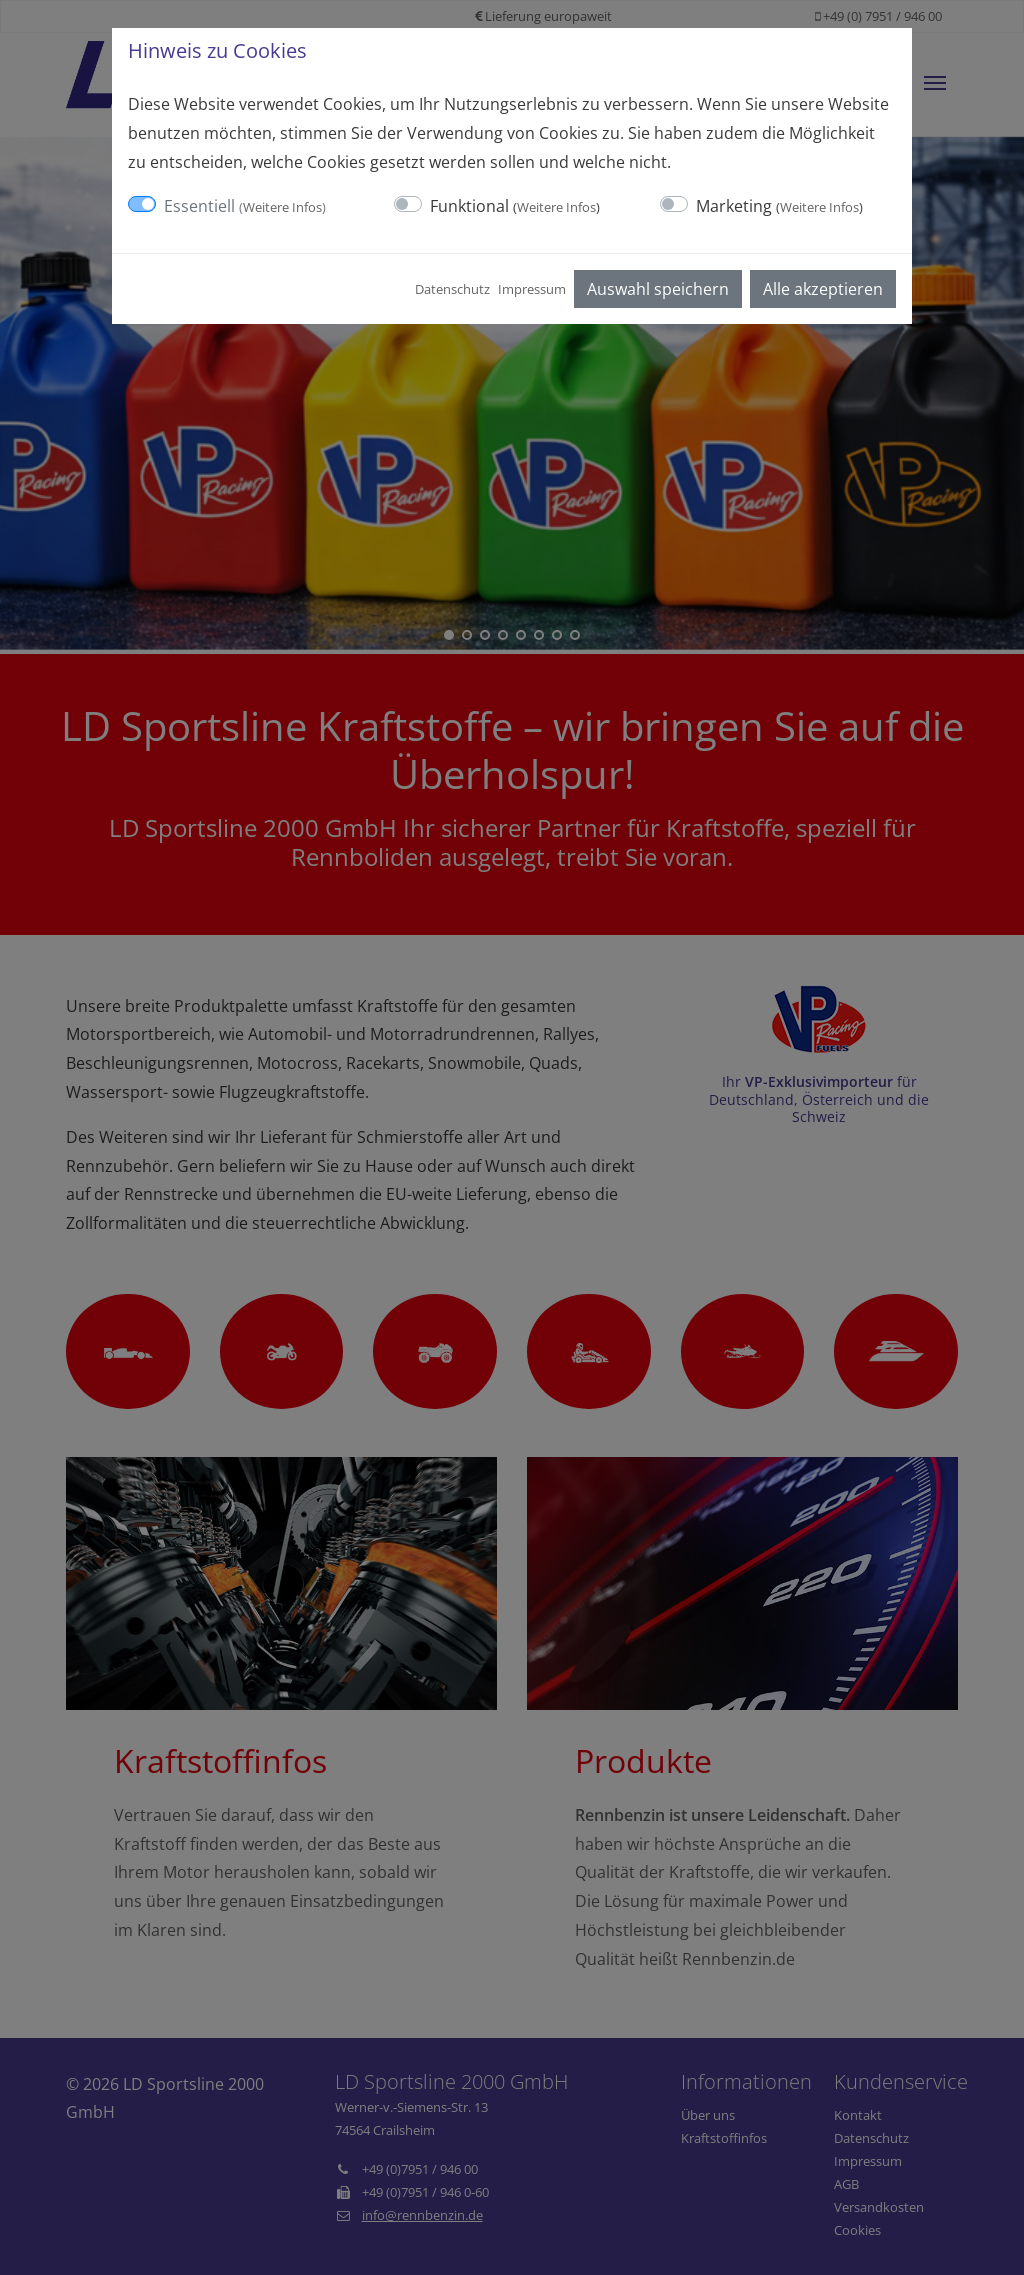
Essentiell (245, 206)
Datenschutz (452, 289)
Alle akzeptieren (823, 289)
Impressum (532, 289)
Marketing (779, 206)
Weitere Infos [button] (282, 207)
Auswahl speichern (658, 289)
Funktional (515, 206)
